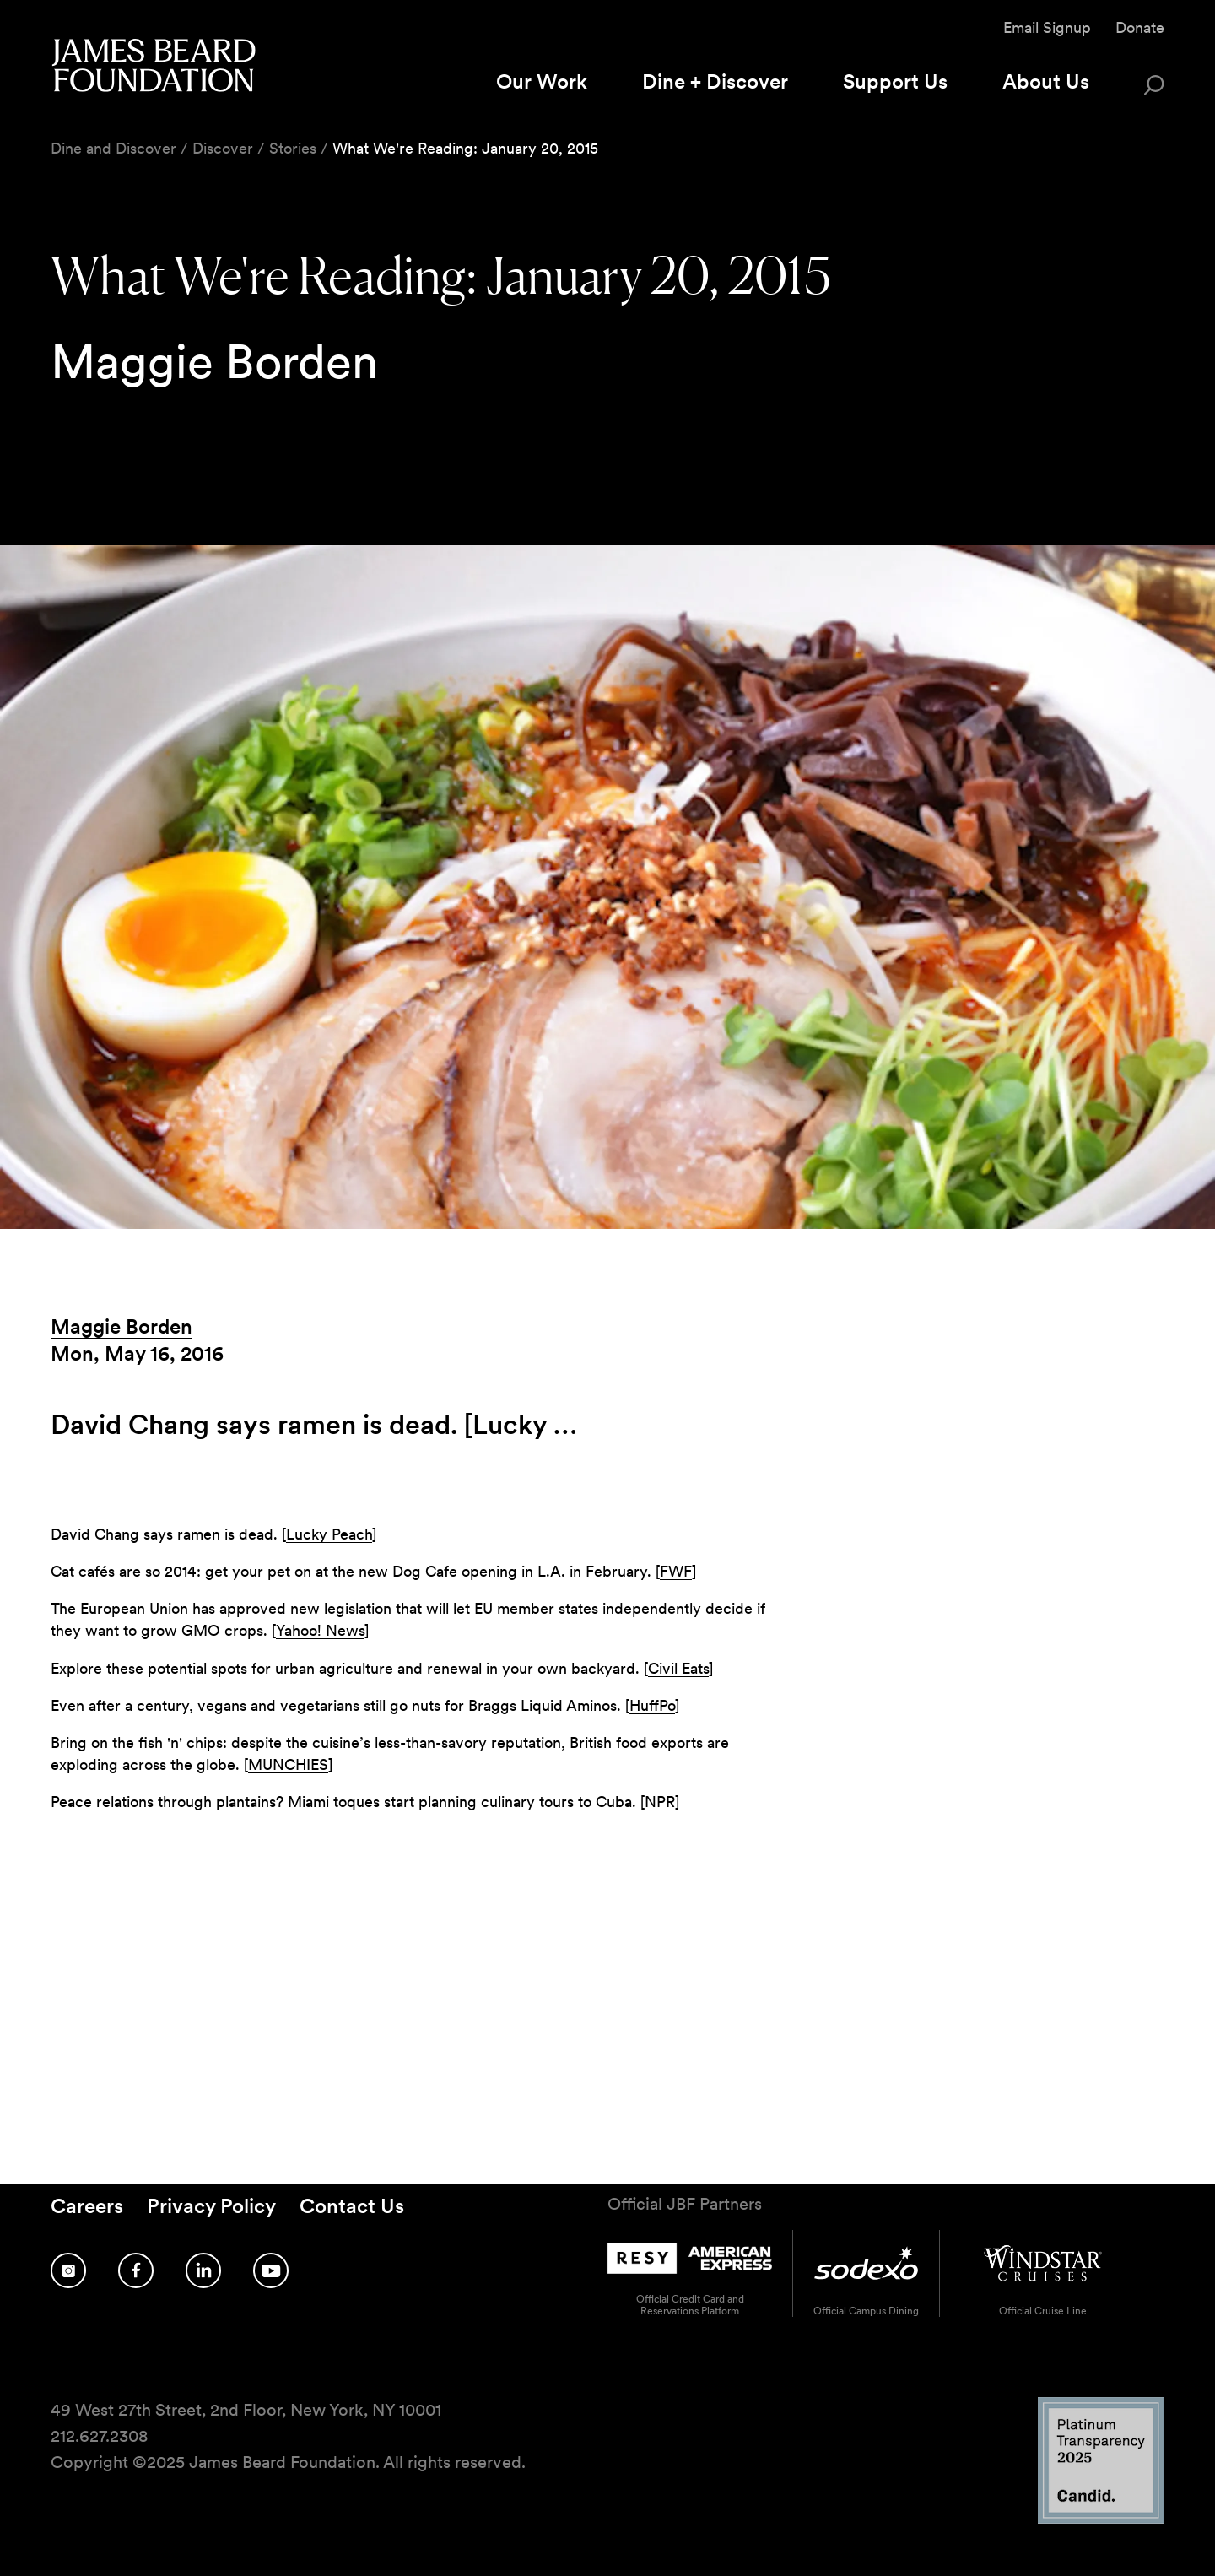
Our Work (541, 81)
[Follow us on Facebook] (136, 2270)
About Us (1045, 81)
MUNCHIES (288, 1764)
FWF (676, 1571)
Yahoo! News (320, 1630)
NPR (660, 1801)
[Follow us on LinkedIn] (203, 2270)
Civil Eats (678, 1668)
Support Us (895, 81)
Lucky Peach (329, 1534)
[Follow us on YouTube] (271, 2270)
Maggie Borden (121, 1326)
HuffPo (652, 1705)
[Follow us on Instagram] (68, 2270)
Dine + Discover (715, 81)
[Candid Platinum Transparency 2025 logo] (1101, 2519)
